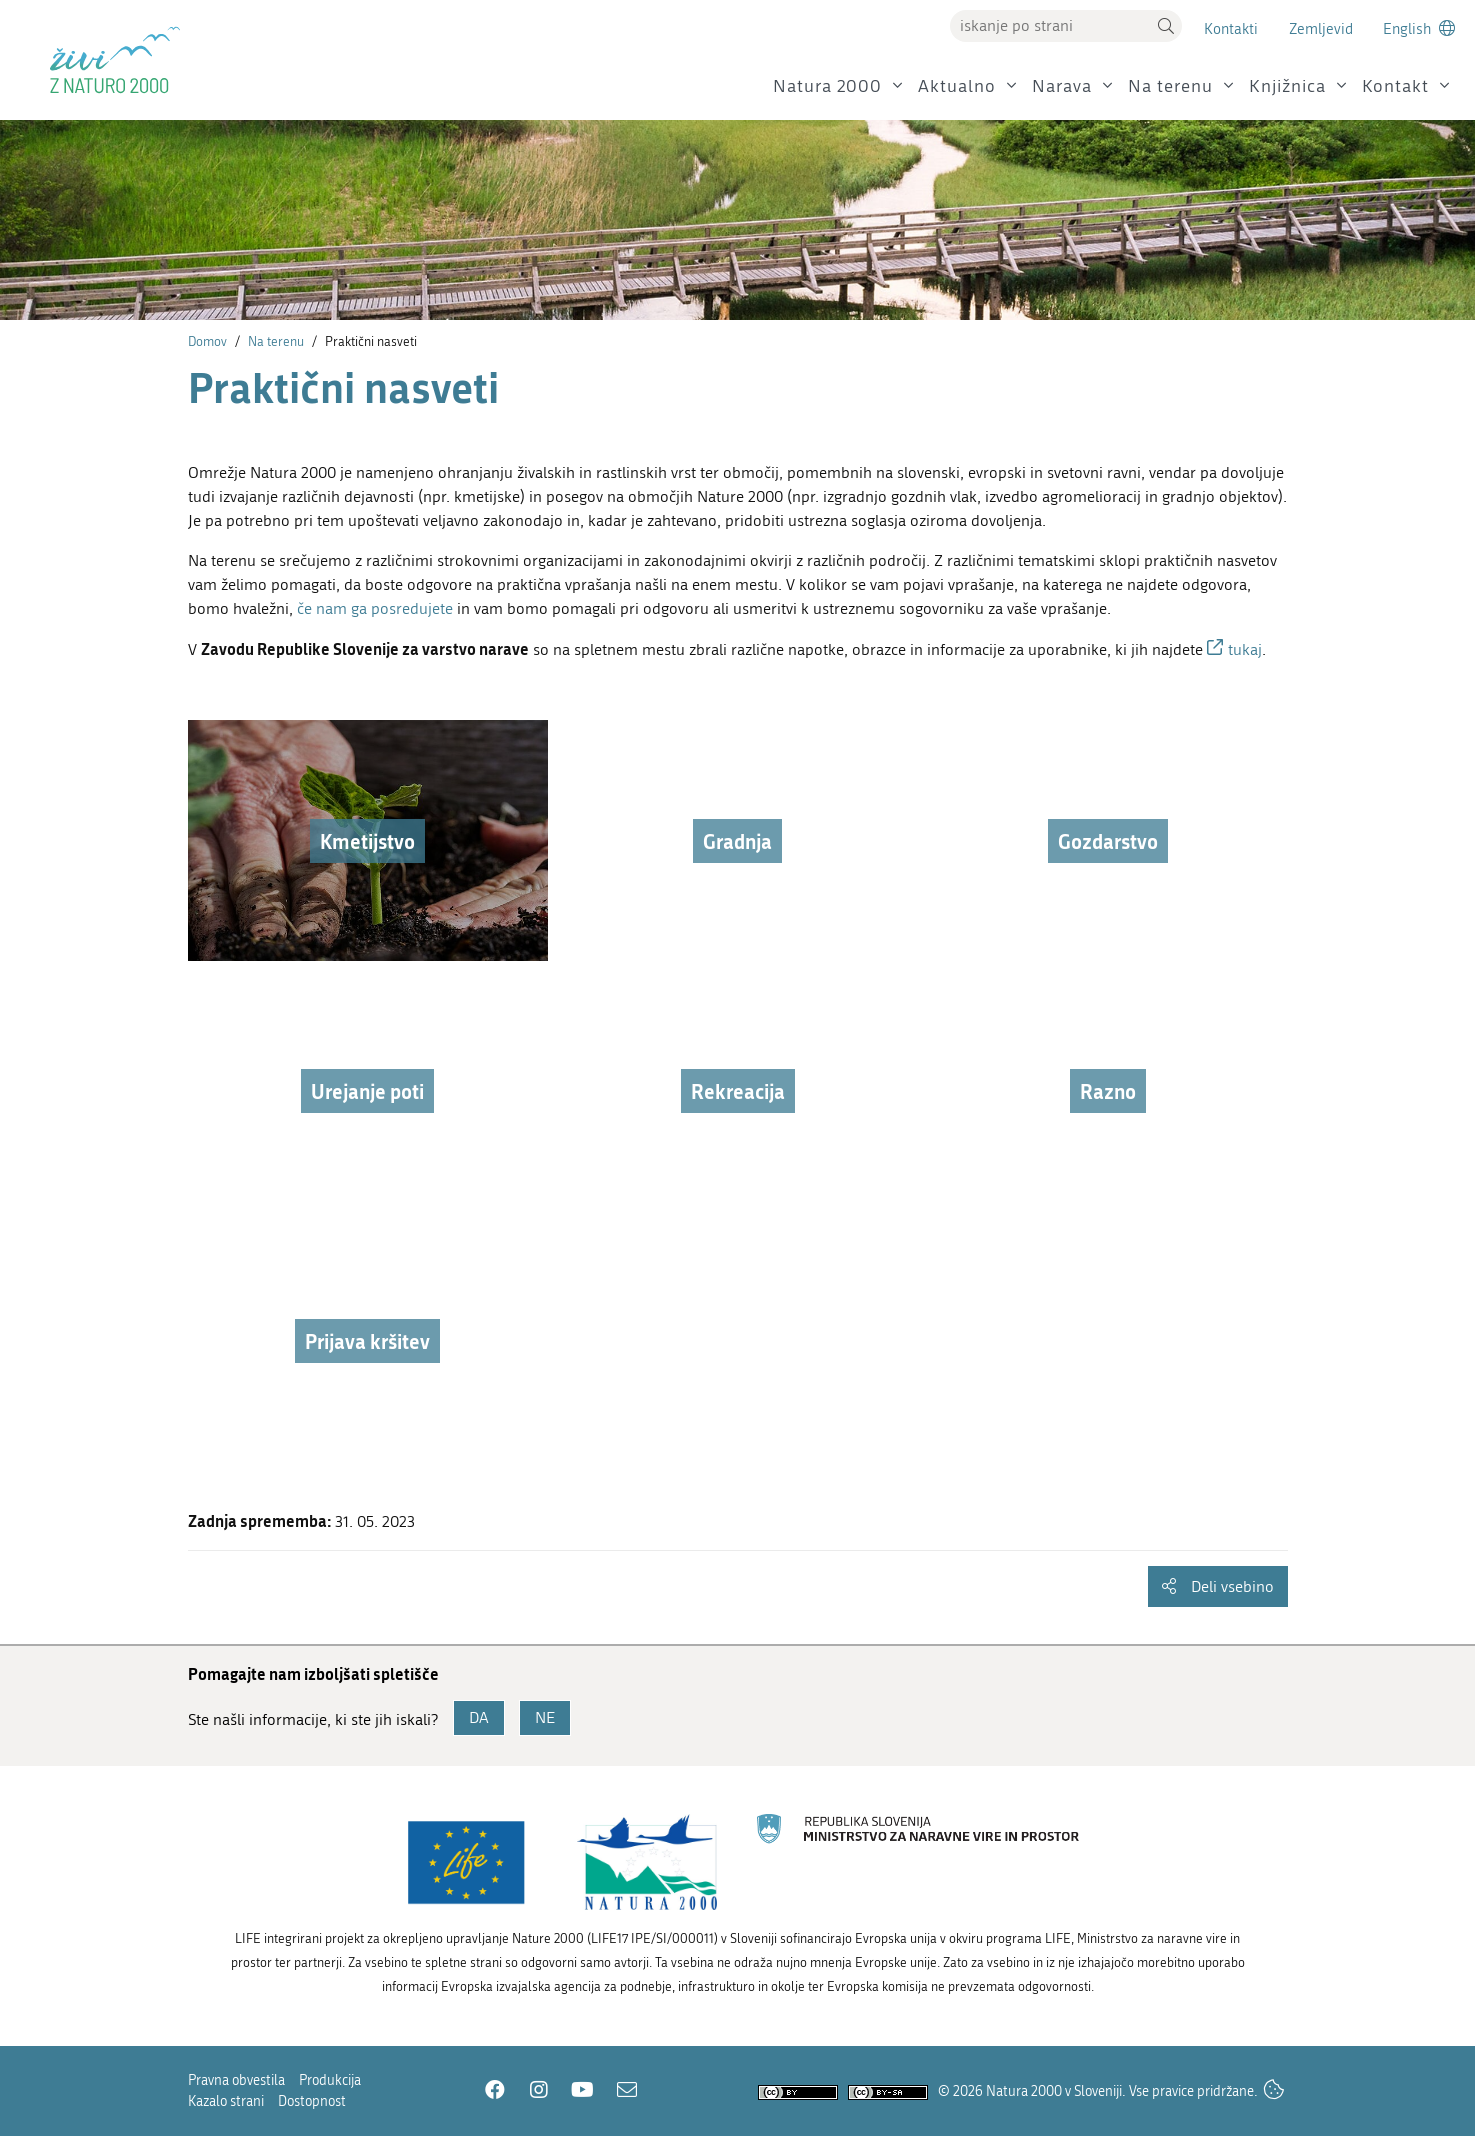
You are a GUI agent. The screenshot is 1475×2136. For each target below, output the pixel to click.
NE (545, 1717)
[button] (1166, 26)
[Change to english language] (1419, 28)
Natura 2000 (827, 86)
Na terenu (1170, 86)
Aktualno (957, 86)
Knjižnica (1287, 86)
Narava (1062, 86)
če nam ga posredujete (375, 608)
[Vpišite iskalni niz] (1050, 26)
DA (479, 1717)
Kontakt (1395, 86)
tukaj (1245, 649)
